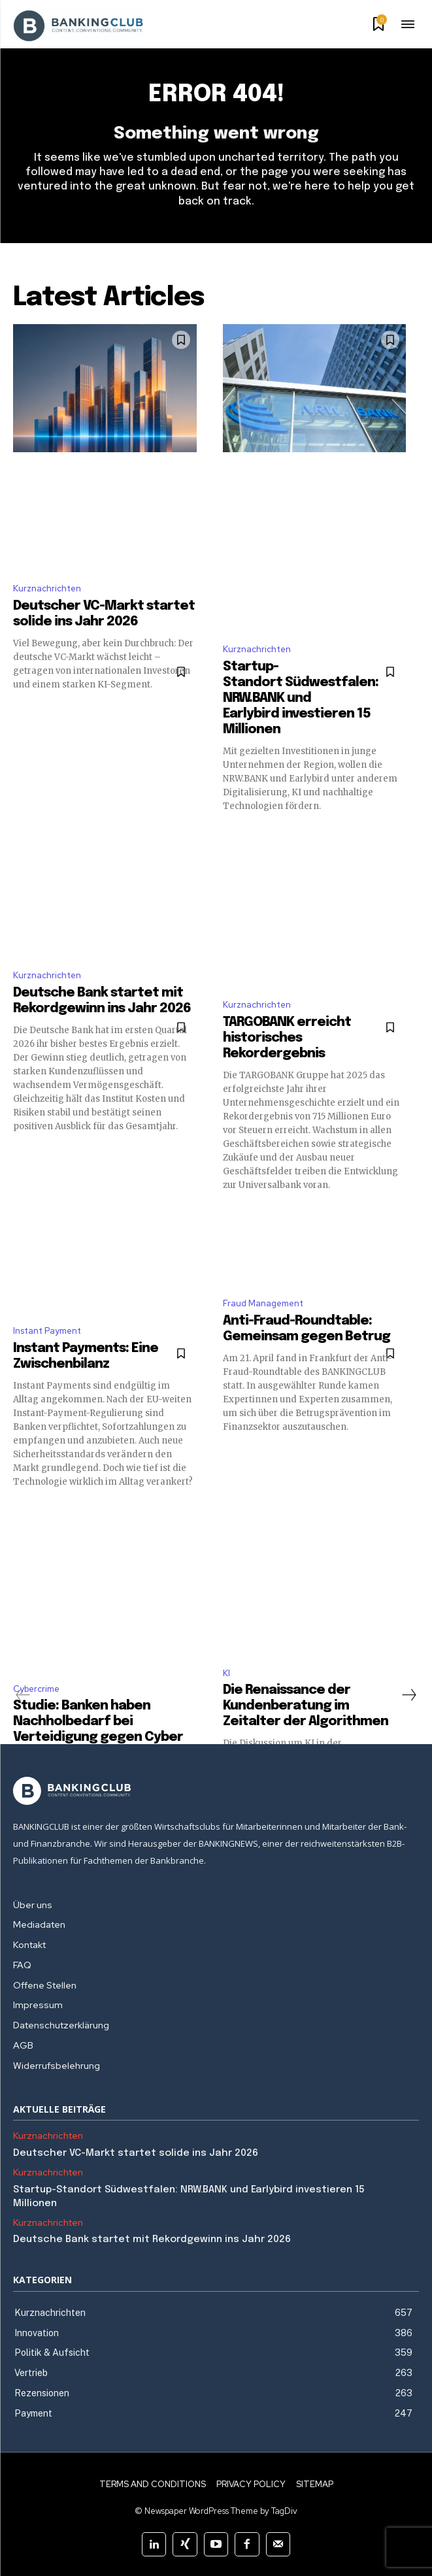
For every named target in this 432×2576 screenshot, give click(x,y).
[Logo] (216, 1791)
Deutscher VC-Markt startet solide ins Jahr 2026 (135, 2153)
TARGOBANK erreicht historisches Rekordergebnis (287, 1038)
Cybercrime (36, 1688)
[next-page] (408, 1695)
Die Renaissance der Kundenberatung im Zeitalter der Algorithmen (305, 1705)
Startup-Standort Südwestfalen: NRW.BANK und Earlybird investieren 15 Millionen (300, 698)
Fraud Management (263, 1303)
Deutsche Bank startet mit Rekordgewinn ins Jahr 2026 (152, 2239)
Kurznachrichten (47, 588)
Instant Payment (47, 1330)
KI (226, 1673)
